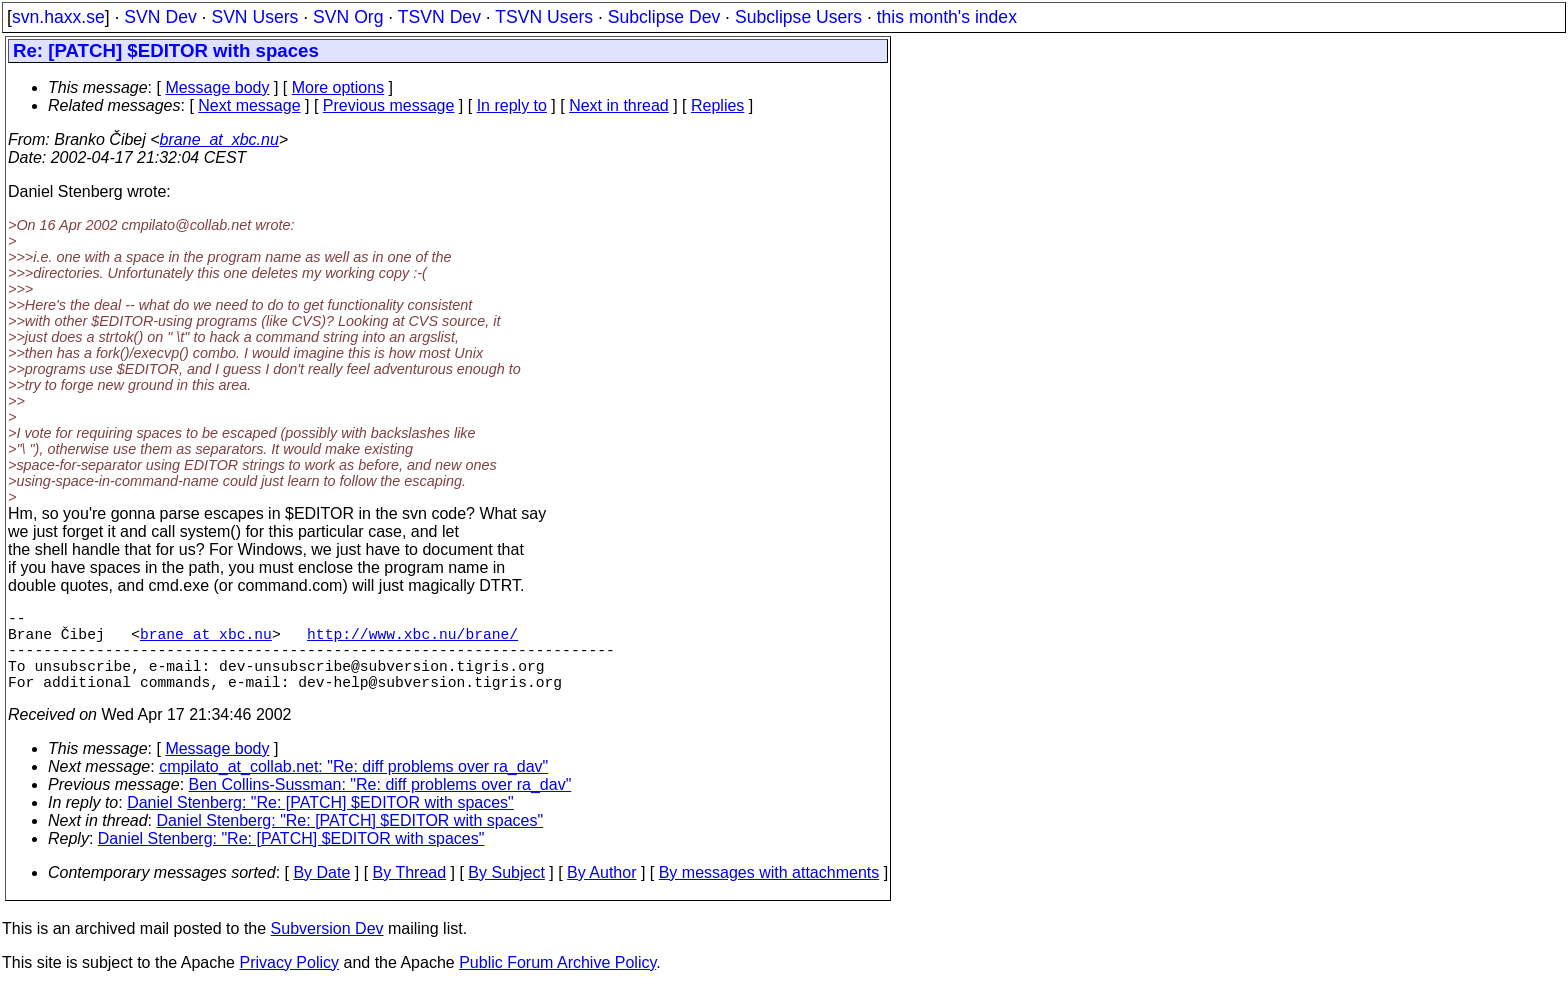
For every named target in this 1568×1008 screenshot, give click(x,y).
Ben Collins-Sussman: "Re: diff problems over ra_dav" (380, 804)
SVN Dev (160, 17)
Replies (717, 105)
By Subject (506, 892)
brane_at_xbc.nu (219, 139)
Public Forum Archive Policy (557, 982)
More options (338, 87)
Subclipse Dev (664, 17)
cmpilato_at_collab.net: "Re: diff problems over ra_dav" (353, 786)
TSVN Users (544, 17)
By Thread (410, 892)
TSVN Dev (439, 17)
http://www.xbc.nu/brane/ (412, 641)
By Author (601, 892)
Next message (249, 105)
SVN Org (348, 17)
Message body (217, 87)
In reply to (512, 105)
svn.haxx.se (58, 17)
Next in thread (619, 105)
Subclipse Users (798, 17)
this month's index (947, 17)
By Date (321, 892)
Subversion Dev (327, 948)
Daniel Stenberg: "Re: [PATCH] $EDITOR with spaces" (320, 822)
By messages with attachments (769, 892)
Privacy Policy (289, 982)
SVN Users (254, 17)
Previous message (389, 105)
